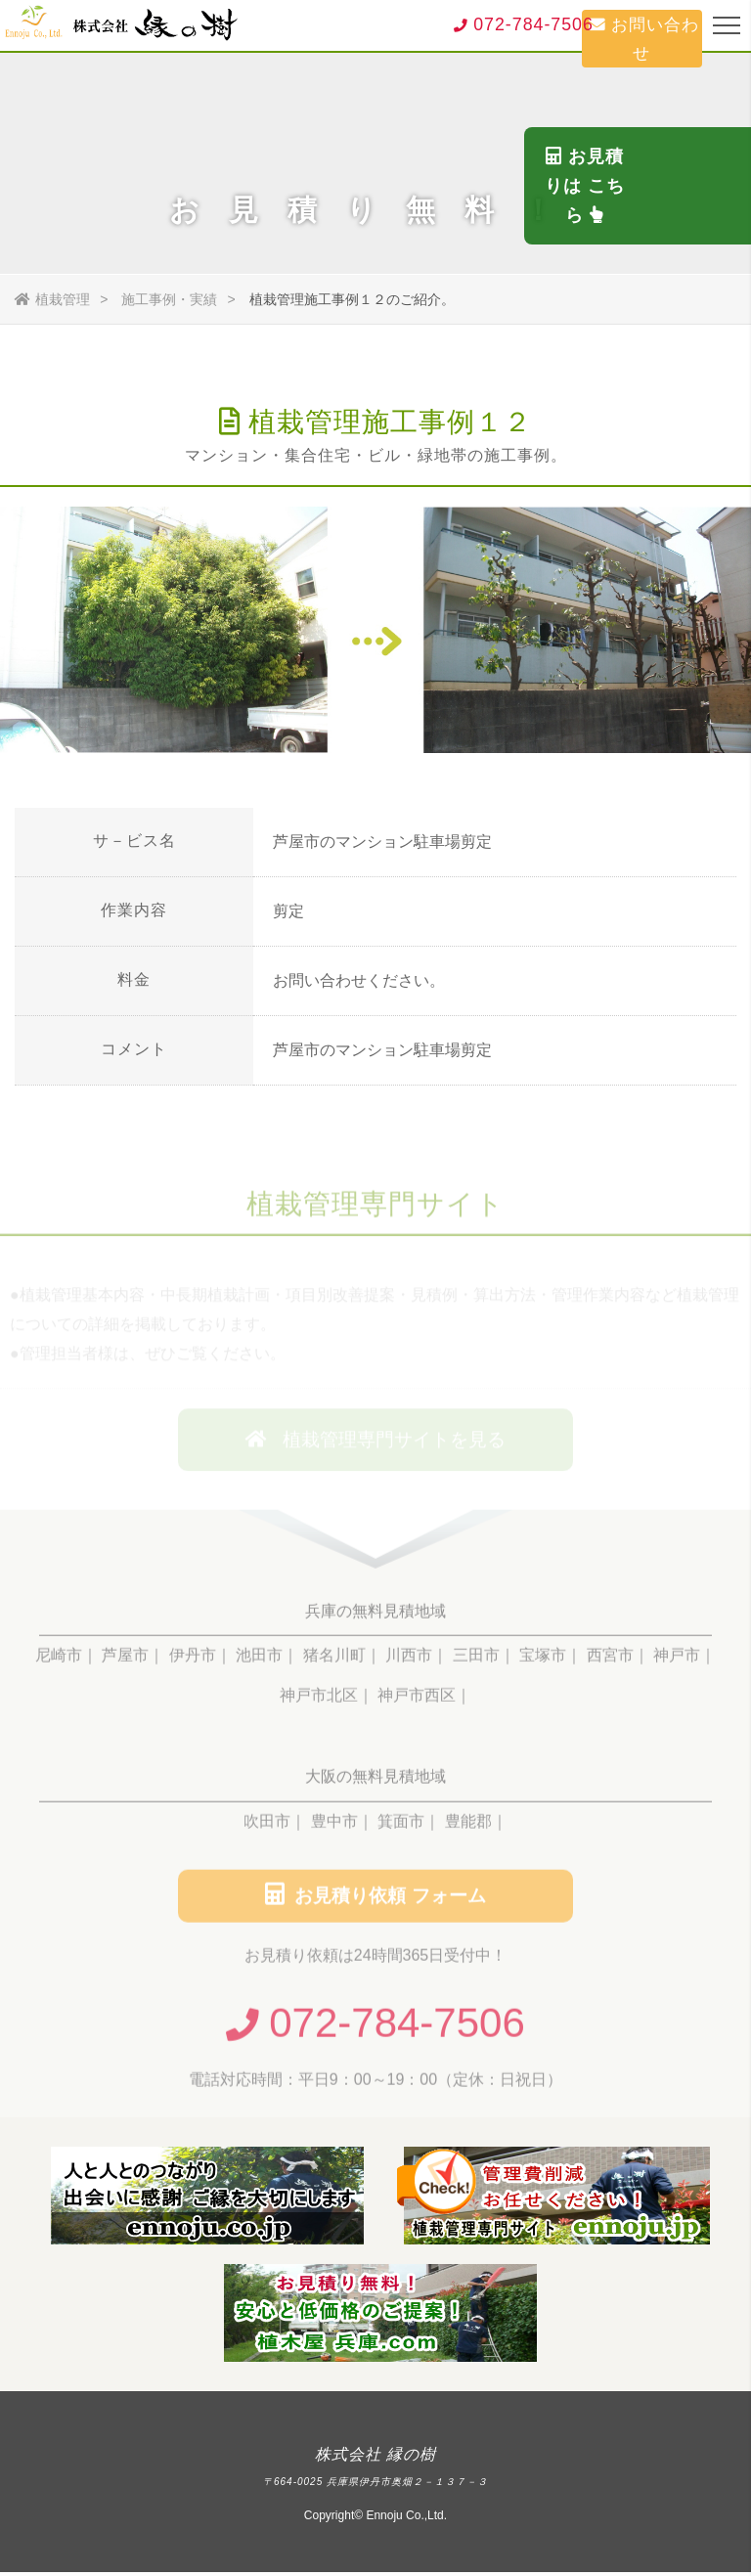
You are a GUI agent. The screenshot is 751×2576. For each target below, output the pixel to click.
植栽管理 (52, 299)
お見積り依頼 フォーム (376, 1899)
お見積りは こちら (722, 287)
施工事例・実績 (169, 299)
